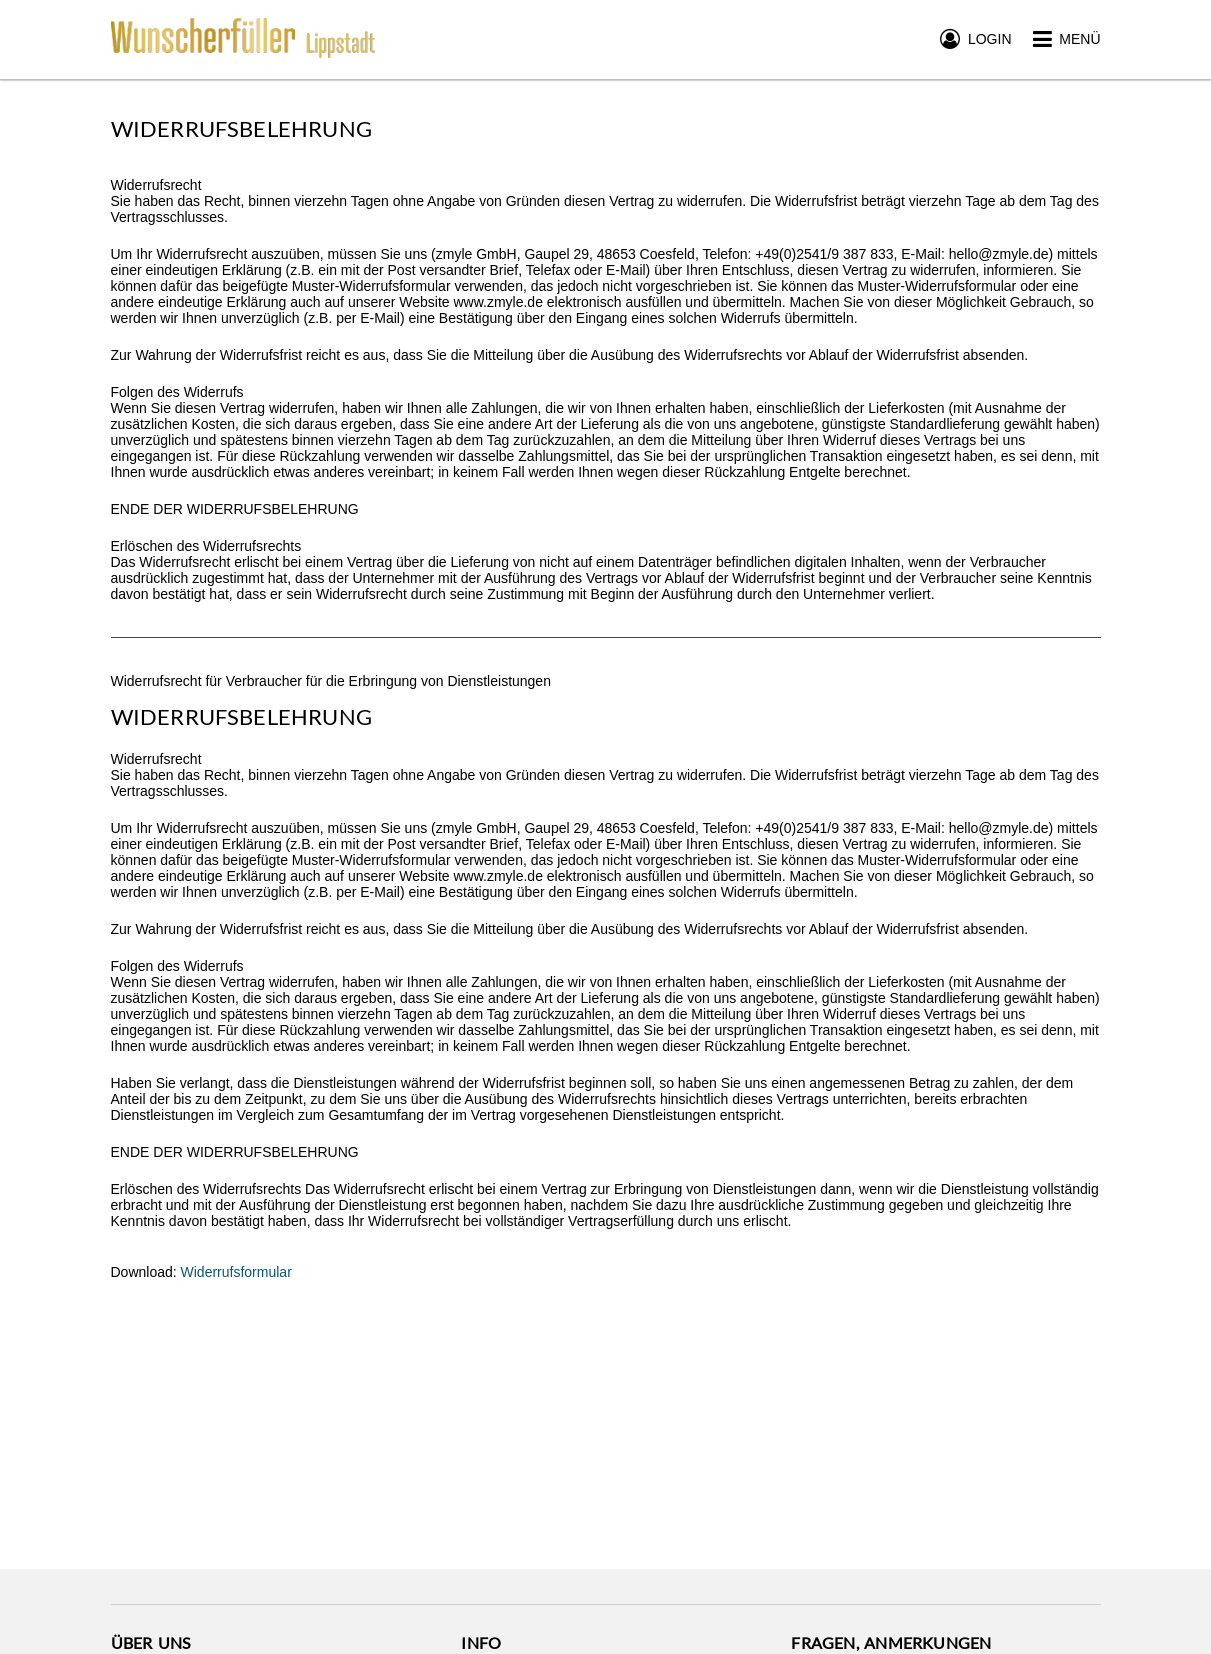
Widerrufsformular (236, 1272)
